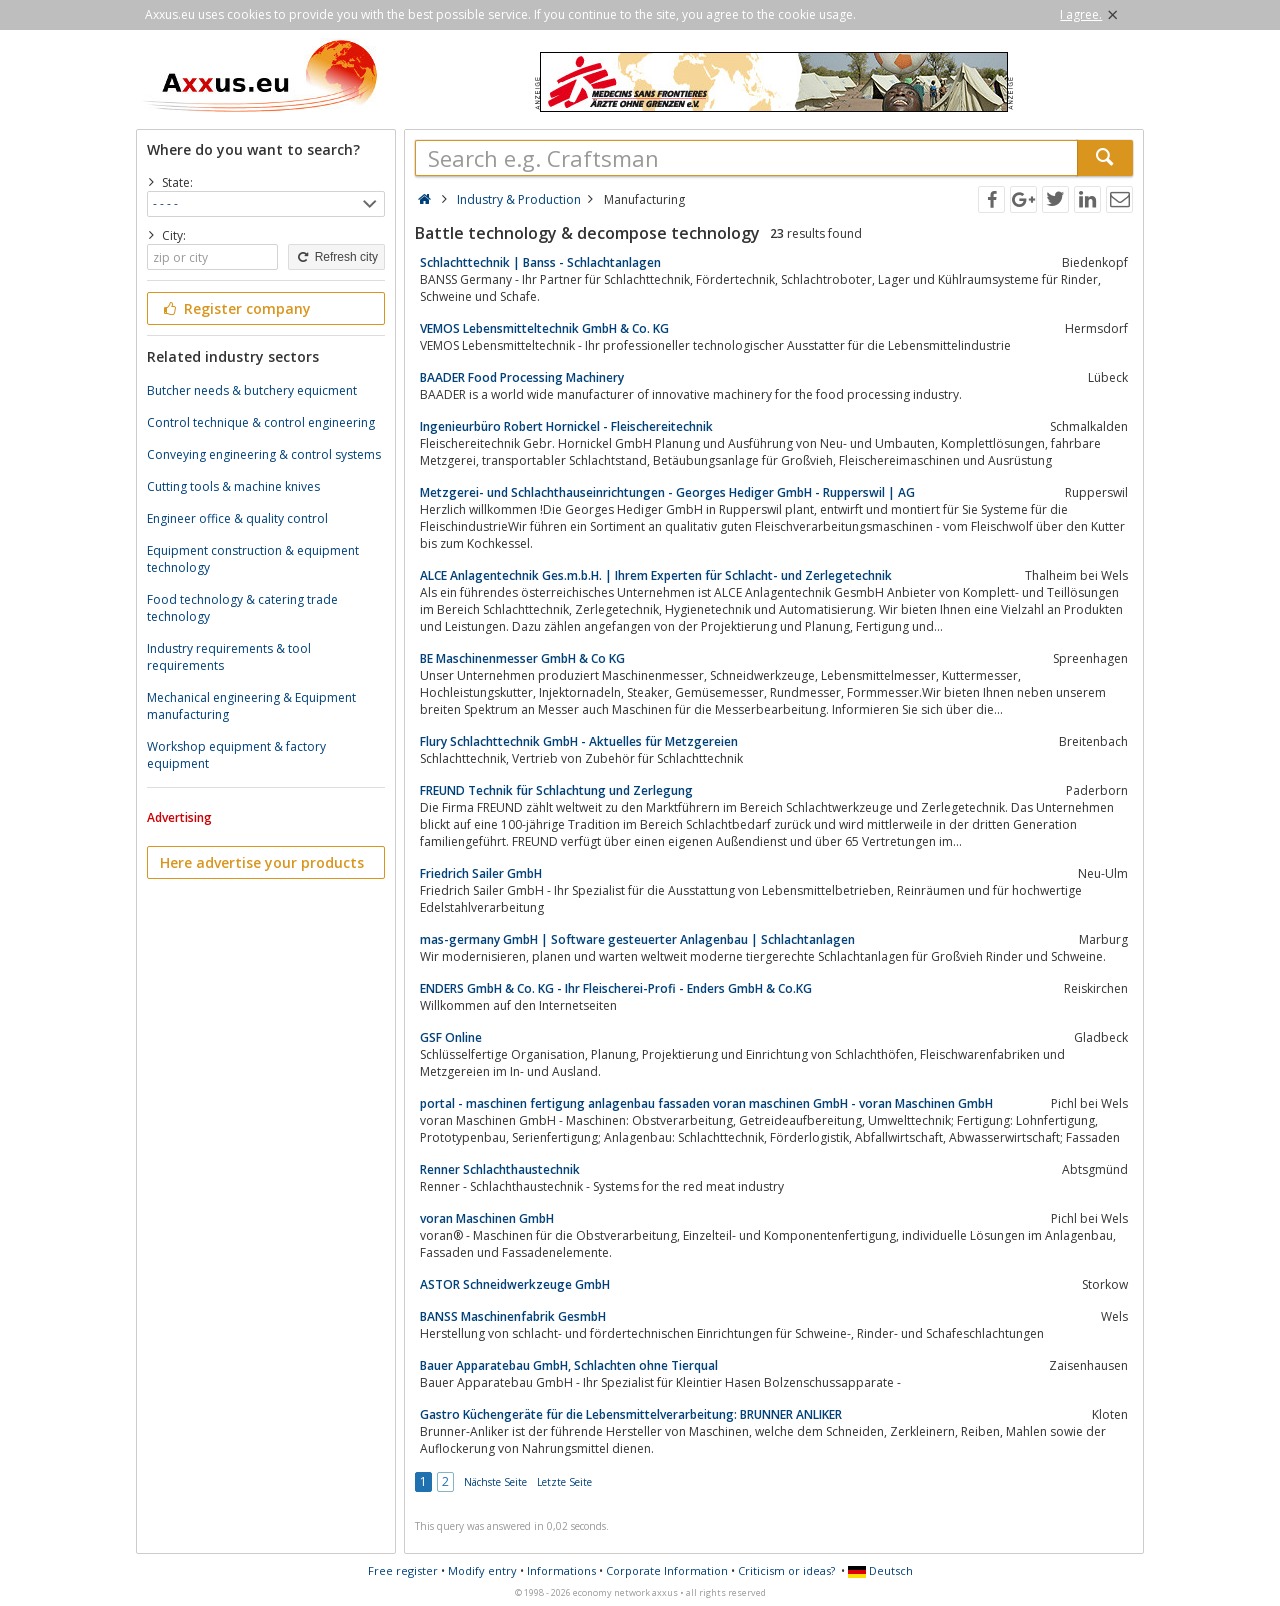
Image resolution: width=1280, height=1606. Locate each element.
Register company (235, 308)
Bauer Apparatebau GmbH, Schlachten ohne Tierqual (569, 1365)
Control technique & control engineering (261, 422)
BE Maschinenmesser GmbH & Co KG (522, 658)
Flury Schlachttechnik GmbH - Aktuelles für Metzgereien (579, 741)
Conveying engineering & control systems (264, 454)
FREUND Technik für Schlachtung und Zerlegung (556, 790)
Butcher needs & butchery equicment (252, 390)
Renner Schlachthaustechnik (500, 1169)
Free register (403, 1570)
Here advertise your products (262, 862)
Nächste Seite (495, 1482)
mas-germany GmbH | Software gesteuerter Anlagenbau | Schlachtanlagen (637, 939)
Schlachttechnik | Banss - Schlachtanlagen (540, 262)
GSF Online (451, 1037)
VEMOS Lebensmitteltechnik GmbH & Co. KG (544, 328)
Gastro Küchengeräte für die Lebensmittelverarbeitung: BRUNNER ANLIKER (631, 1414)
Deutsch (880, 1570)
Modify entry (482, 1570)
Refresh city (336, 257)
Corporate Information (667, 1570)
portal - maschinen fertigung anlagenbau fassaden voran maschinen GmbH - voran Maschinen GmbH (706, 1103)
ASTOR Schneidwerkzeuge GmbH (515, 1284)
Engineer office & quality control (237, 518)
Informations (561, 1570)
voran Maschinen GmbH (487, 1218)
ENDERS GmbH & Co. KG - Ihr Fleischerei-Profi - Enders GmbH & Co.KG (616, 988)
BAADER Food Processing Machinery (522, 377)
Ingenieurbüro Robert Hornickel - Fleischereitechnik (566, 426)
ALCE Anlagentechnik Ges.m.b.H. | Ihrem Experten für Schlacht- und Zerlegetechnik (656, 575)
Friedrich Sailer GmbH (481, 873)
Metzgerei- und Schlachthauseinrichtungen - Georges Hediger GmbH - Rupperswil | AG (667, 492)
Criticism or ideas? (786, 1570)
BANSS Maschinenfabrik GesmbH (513, 1316)
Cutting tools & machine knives (233, 486)
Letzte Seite (564, 1482)
